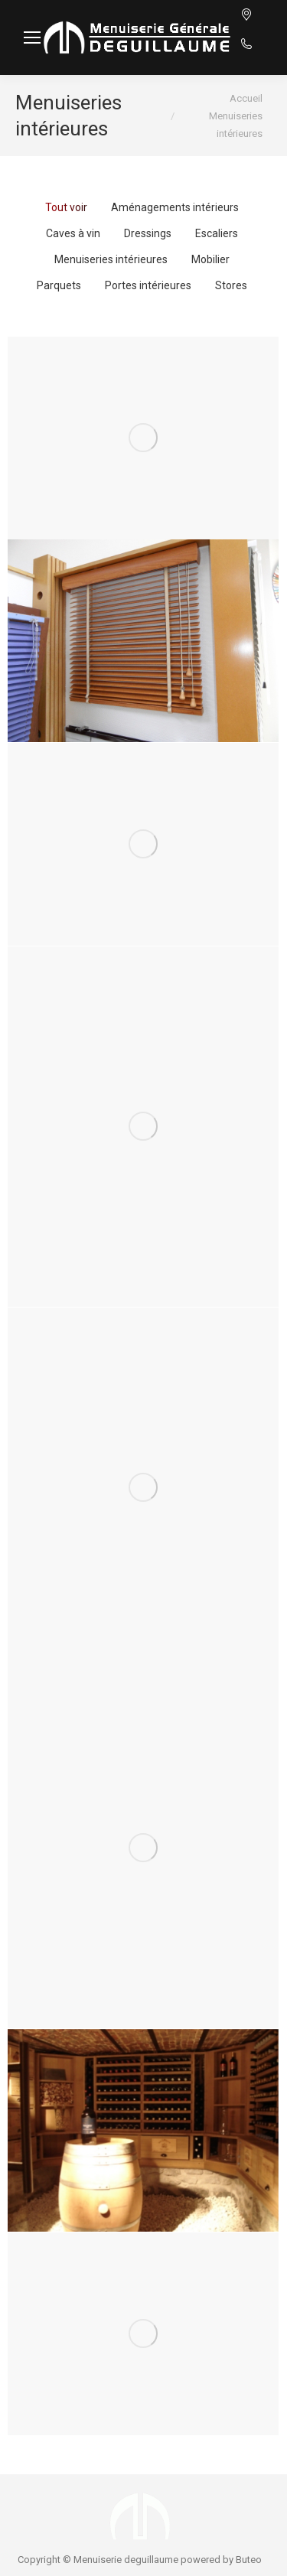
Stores (231, 285)
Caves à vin (73, 233)
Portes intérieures (148, 285)
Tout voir (66, 207)
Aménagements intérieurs (175, 207)
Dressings (147, 233)
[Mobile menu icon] (32, 37)
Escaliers (216, 233)
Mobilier (210, 259)
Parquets (59, 285)
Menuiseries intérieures (111, 259)
